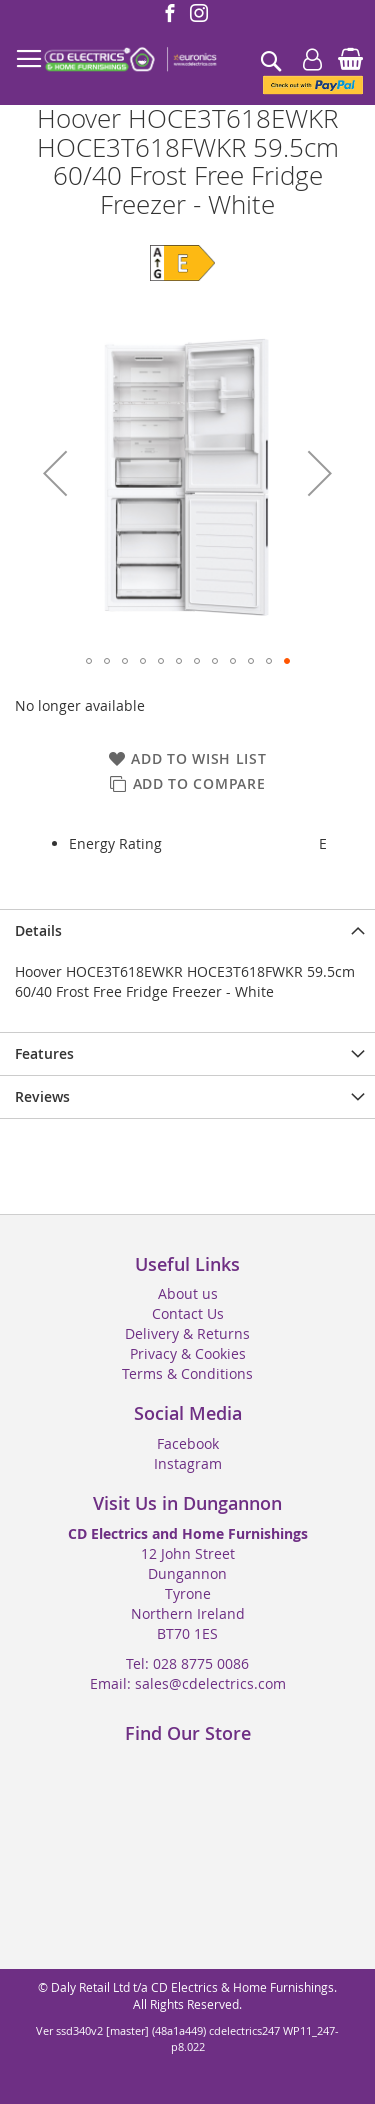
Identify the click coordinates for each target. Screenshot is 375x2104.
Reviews (42, 1096)
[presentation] (187, 930)
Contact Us (188, 1313)
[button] (55, 473)
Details (38, 930)
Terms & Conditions (187, 1373)
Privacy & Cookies (188, 1353)
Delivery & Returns (187, 1333)
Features (44, 1053)
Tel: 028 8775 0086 (187, 1663)
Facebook (188, 1443)
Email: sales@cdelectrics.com (188, 1683)
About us (188, 1293)
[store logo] (130, 60)
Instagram (188, 1463)
